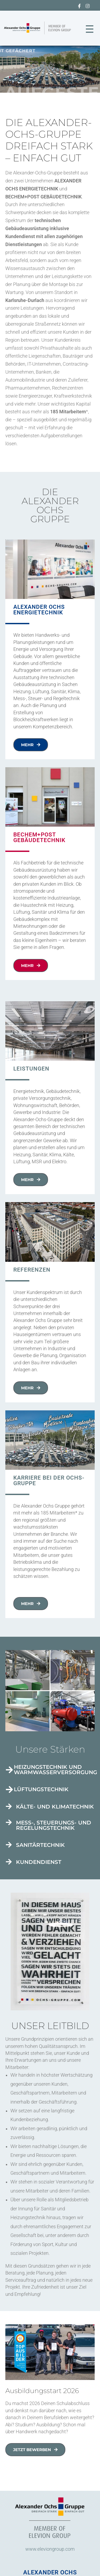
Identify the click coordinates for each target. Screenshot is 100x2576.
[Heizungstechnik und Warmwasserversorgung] (9, 1770)
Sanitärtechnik (40, 1845)
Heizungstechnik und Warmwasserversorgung (55, 1769)
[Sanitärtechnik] (8, 1844)
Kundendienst (38, 1862)
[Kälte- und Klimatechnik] (8, 1806)
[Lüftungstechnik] (9, 1790)
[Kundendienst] (8, 1861)
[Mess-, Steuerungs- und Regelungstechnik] (8, 1822)
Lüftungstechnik (41, 1789)
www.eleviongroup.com (50, 2549)
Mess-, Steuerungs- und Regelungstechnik (53, 1825)
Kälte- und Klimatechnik (55, 1806)
